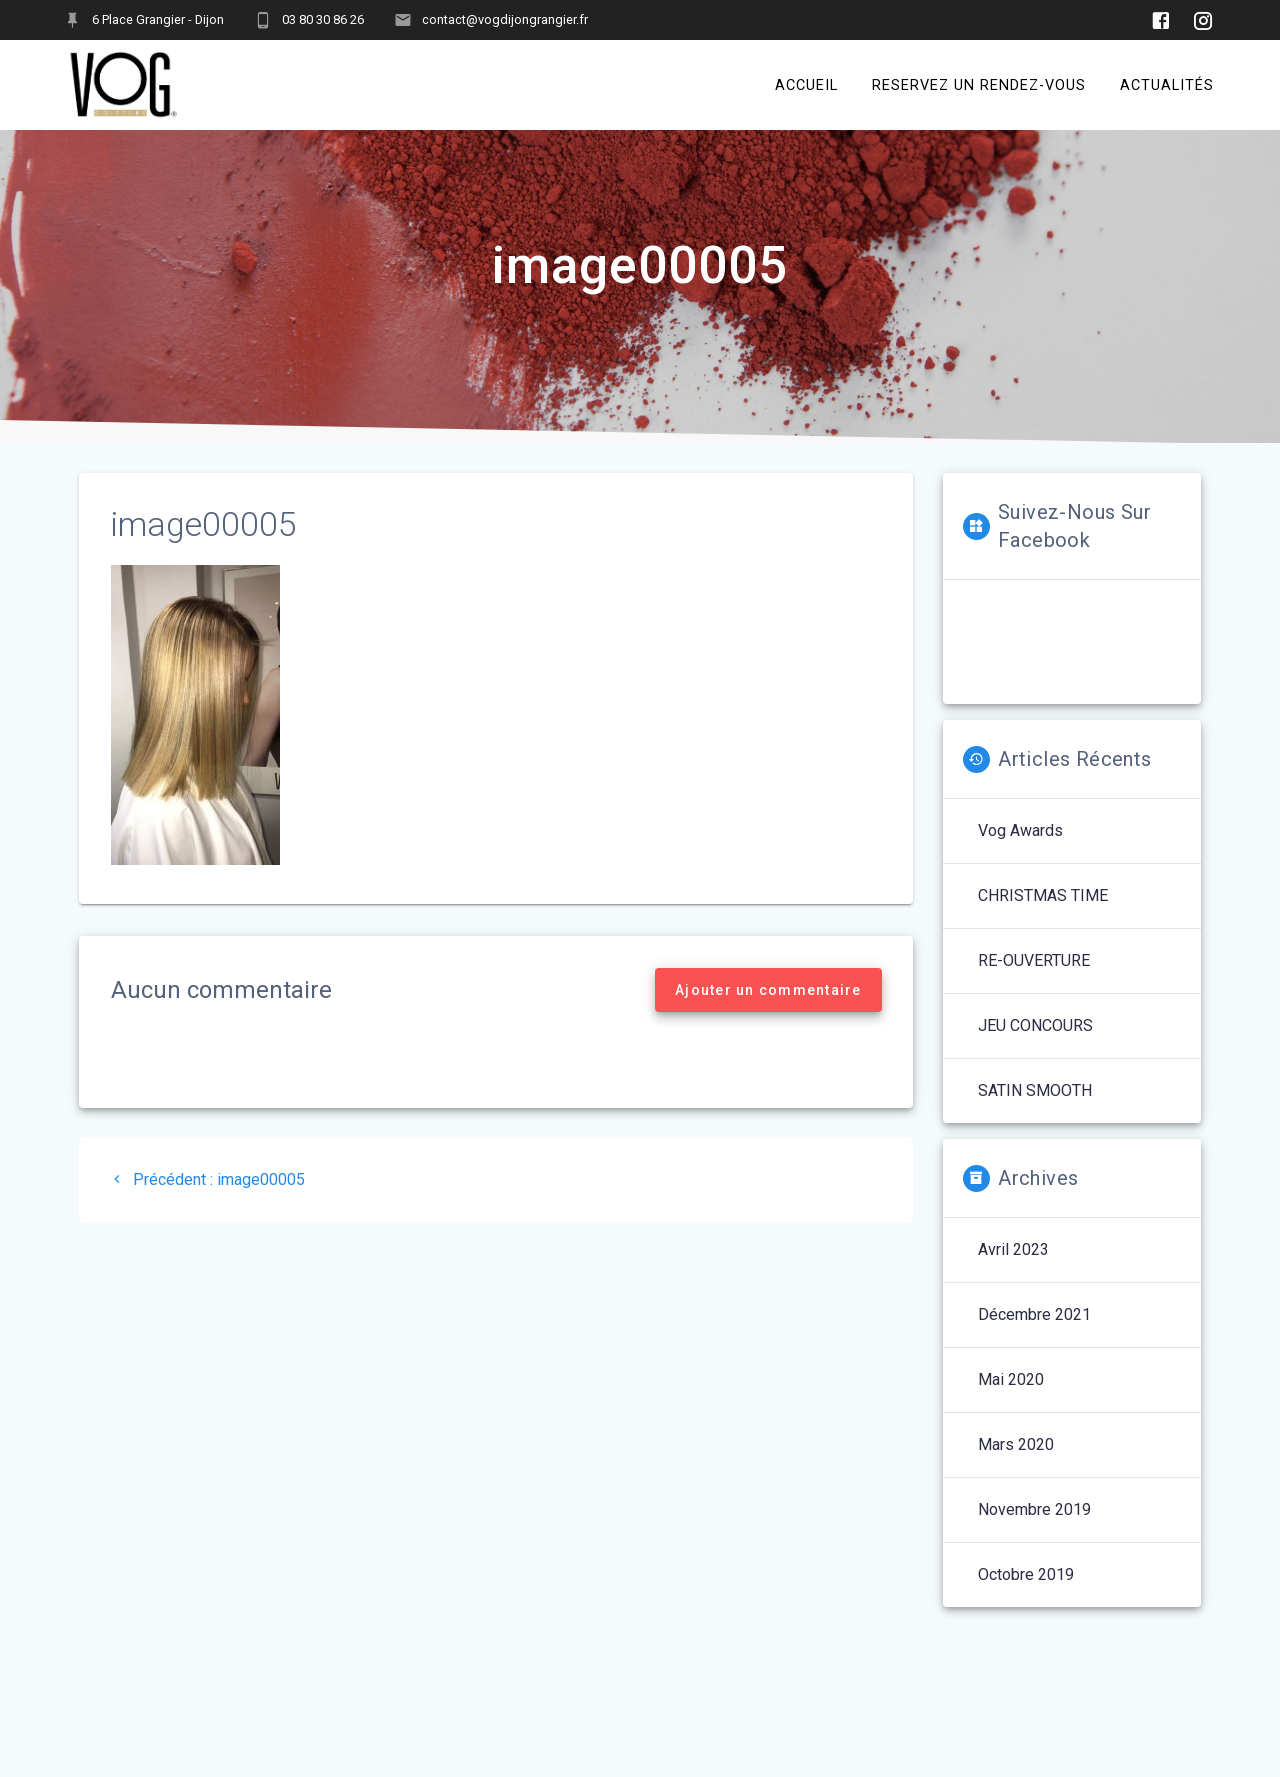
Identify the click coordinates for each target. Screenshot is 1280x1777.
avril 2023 (1013, 1270)
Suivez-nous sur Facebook (1074, 547)
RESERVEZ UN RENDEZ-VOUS (979, 84)
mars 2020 (1016, 1465)
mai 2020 (1011, 1400)
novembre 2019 (1034, 1530)
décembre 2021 (1034, 1335)
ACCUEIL (806, 84)
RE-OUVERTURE (1034, 981)
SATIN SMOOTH (1035, 1111)
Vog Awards (1020, 851)
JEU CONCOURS (1035, 1046)
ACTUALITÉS (1167, 84)
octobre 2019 (1026, 1595)
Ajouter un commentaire (768, 1011)
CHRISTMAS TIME (1043, 916)
